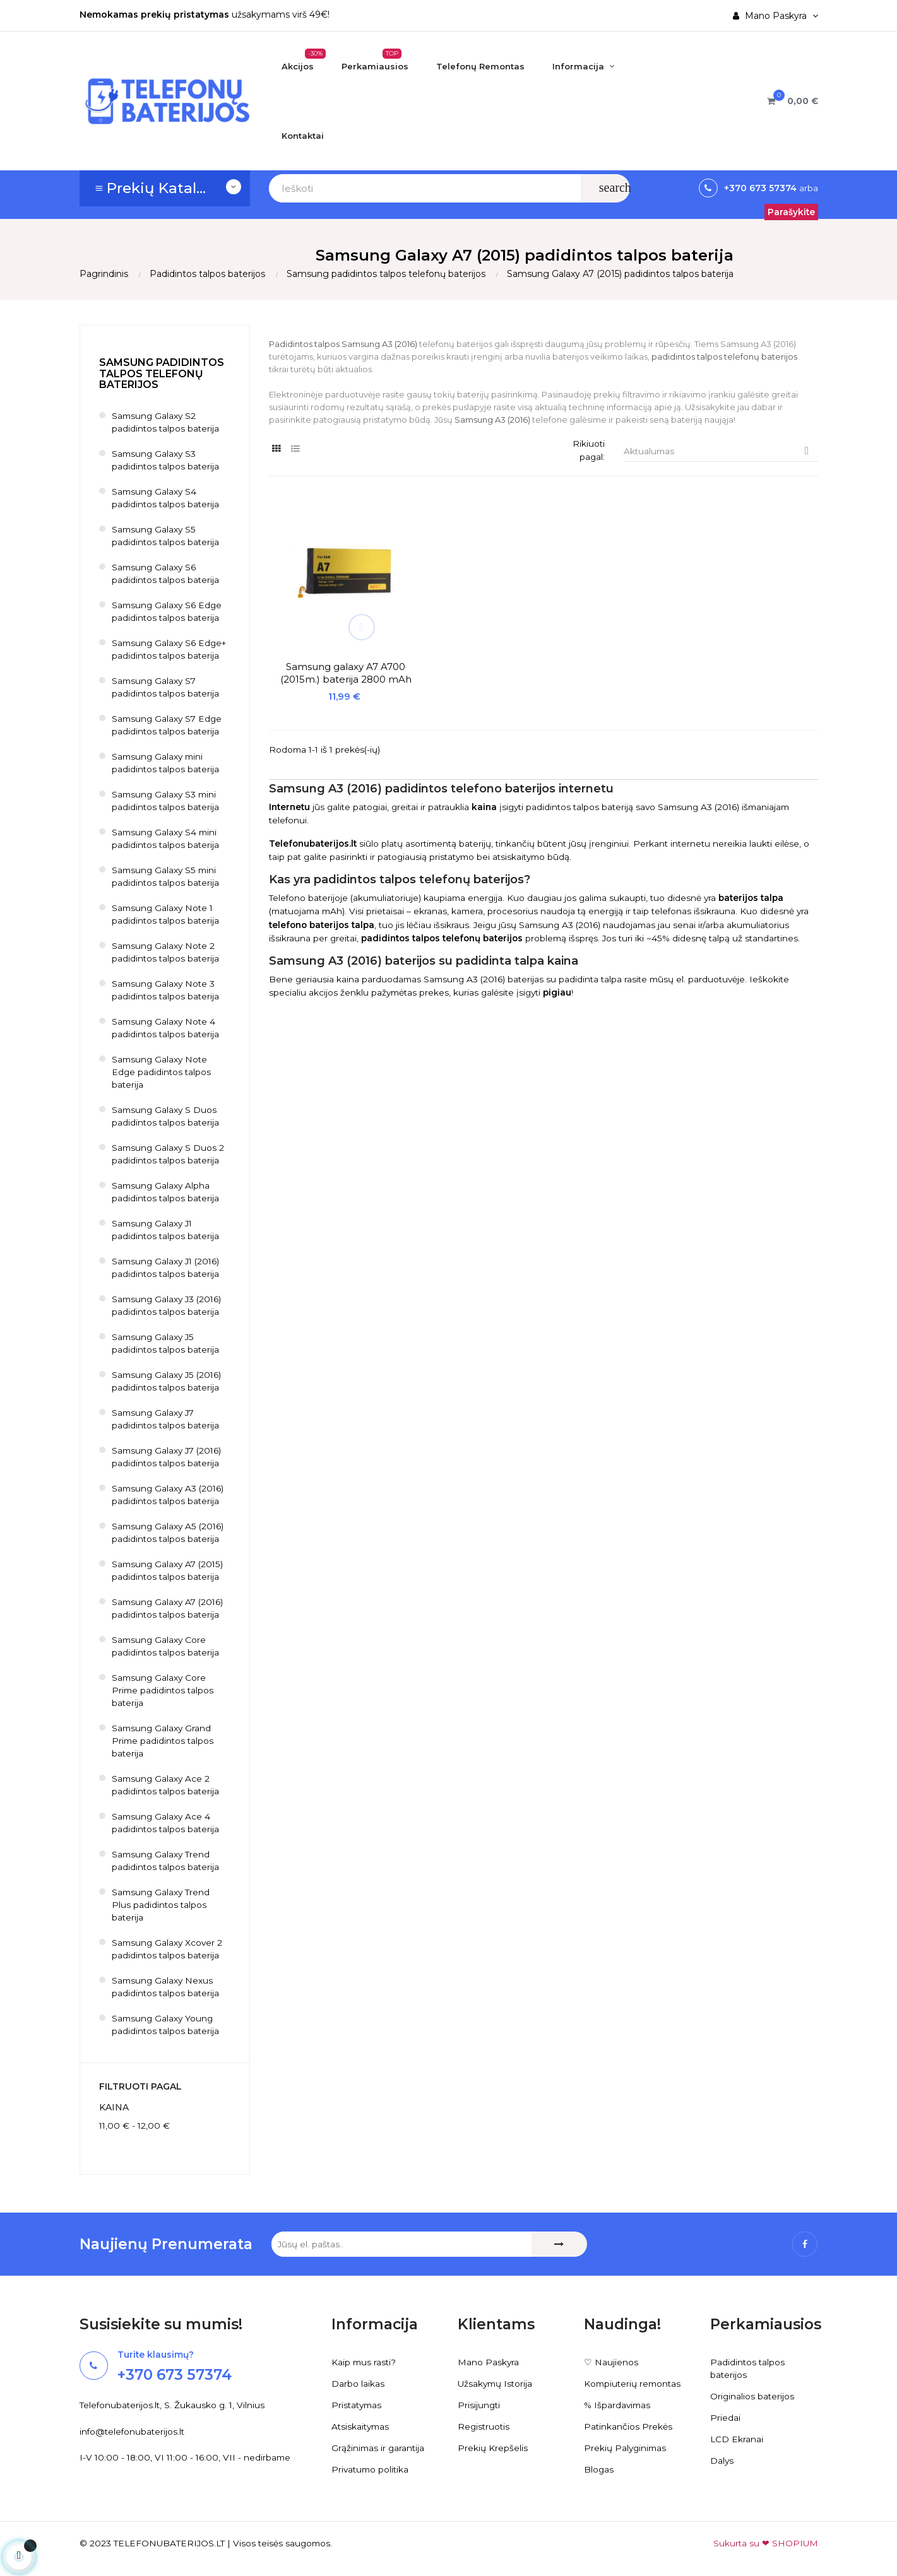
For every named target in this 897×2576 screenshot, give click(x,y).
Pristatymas (357, 2405)
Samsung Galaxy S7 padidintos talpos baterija (166, 688)
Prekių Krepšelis (493, 2448)
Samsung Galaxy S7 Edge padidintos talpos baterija (168, 726)
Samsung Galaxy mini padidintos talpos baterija (166, 763)
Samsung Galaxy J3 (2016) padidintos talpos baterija (168, 1306)
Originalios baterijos (752, 2397)
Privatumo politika (371, 2470)
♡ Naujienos (611, 2362)
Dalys (722, 2461)
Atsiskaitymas (361, 2427)
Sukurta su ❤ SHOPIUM (765, 2544)
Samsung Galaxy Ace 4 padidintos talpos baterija (166, 1823)
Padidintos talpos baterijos (748, 2369)
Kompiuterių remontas (634, 2384)
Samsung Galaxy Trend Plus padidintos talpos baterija (162, 1905)
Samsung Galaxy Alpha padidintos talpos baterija (166, 1192)
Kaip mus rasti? (364, 2362)
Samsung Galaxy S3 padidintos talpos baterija (166, 461)
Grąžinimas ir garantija (379, 2448)
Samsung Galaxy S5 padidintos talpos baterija (166, 536)
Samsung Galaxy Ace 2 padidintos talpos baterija (166, 1785)
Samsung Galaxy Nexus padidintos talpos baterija (166, 1987)
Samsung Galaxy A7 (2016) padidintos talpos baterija (169, 1609)
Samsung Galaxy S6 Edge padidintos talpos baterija (168, 612)
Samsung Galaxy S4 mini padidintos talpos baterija (166, 839)
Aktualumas (721, 451)
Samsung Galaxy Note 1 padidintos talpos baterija (166, 915)
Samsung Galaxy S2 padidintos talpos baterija (166, 423)
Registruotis (484, 2427)
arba (807, 188)
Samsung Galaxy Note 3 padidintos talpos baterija (166, 991)
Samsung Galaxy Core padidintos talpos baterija (166, 1647)
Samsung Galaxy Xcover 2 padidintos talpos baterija (168, 1949)
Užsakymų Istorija (496, 2384)
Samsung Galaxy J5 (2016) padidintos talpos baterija (168, 1382)
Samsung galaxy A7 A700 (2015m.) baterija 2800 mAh (330, 647)
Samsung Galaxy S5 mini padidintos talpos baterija (166, 877)
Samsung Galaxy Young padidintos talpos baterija (166, 2025)
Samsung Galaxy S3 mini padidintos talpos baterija (166, 801)
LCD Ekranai (737, 2439)
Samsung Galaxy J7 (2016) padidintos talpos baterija (169, 1457)
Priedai (725, 2418)
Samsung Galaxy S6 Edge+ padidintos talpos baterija (171, 650)
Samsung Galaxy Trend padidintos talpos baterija (166, 1861)
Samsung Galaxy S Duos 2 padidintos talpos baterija (169, 1155)
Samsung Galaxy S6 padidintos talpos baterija (166, 574)
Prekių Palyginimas (626, 2448)
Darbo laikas (357, 2384)
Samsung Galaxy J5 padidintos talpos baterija (166, 1344)
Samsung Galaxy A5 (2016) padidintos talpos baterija (169, 1533)
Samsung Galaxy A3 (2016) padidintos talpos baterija (169, 1495)
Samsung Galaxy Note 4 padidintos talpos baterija (166, 1028)
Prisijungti (479, 2405)
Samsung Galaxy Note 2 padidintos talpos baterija (166, 953)
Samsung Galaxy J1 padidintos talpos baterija (166, 1230)
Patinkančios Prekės (628, 2427)
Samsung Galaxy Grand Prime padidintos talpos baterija (164, 1741)
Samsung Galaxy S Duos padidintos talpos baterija (166, 1117)
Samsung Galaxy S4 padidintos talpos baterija (166, 498)
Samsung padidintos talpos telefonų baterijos (161, 374)
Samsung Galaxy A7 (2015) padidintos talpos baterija (169, 1571)
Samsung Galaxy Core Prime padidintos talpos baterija (164, 1691)
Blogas (599, 2470)
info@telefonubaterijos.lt (133, 2432)
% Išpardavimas (618, 2405)
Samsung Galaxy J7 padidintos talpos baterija (166, 1420)
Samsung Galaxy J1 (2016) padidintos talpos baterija (168, 1268)
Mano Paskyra (489, 2362)
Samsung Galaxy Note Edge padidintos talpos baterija (162, 1072)
